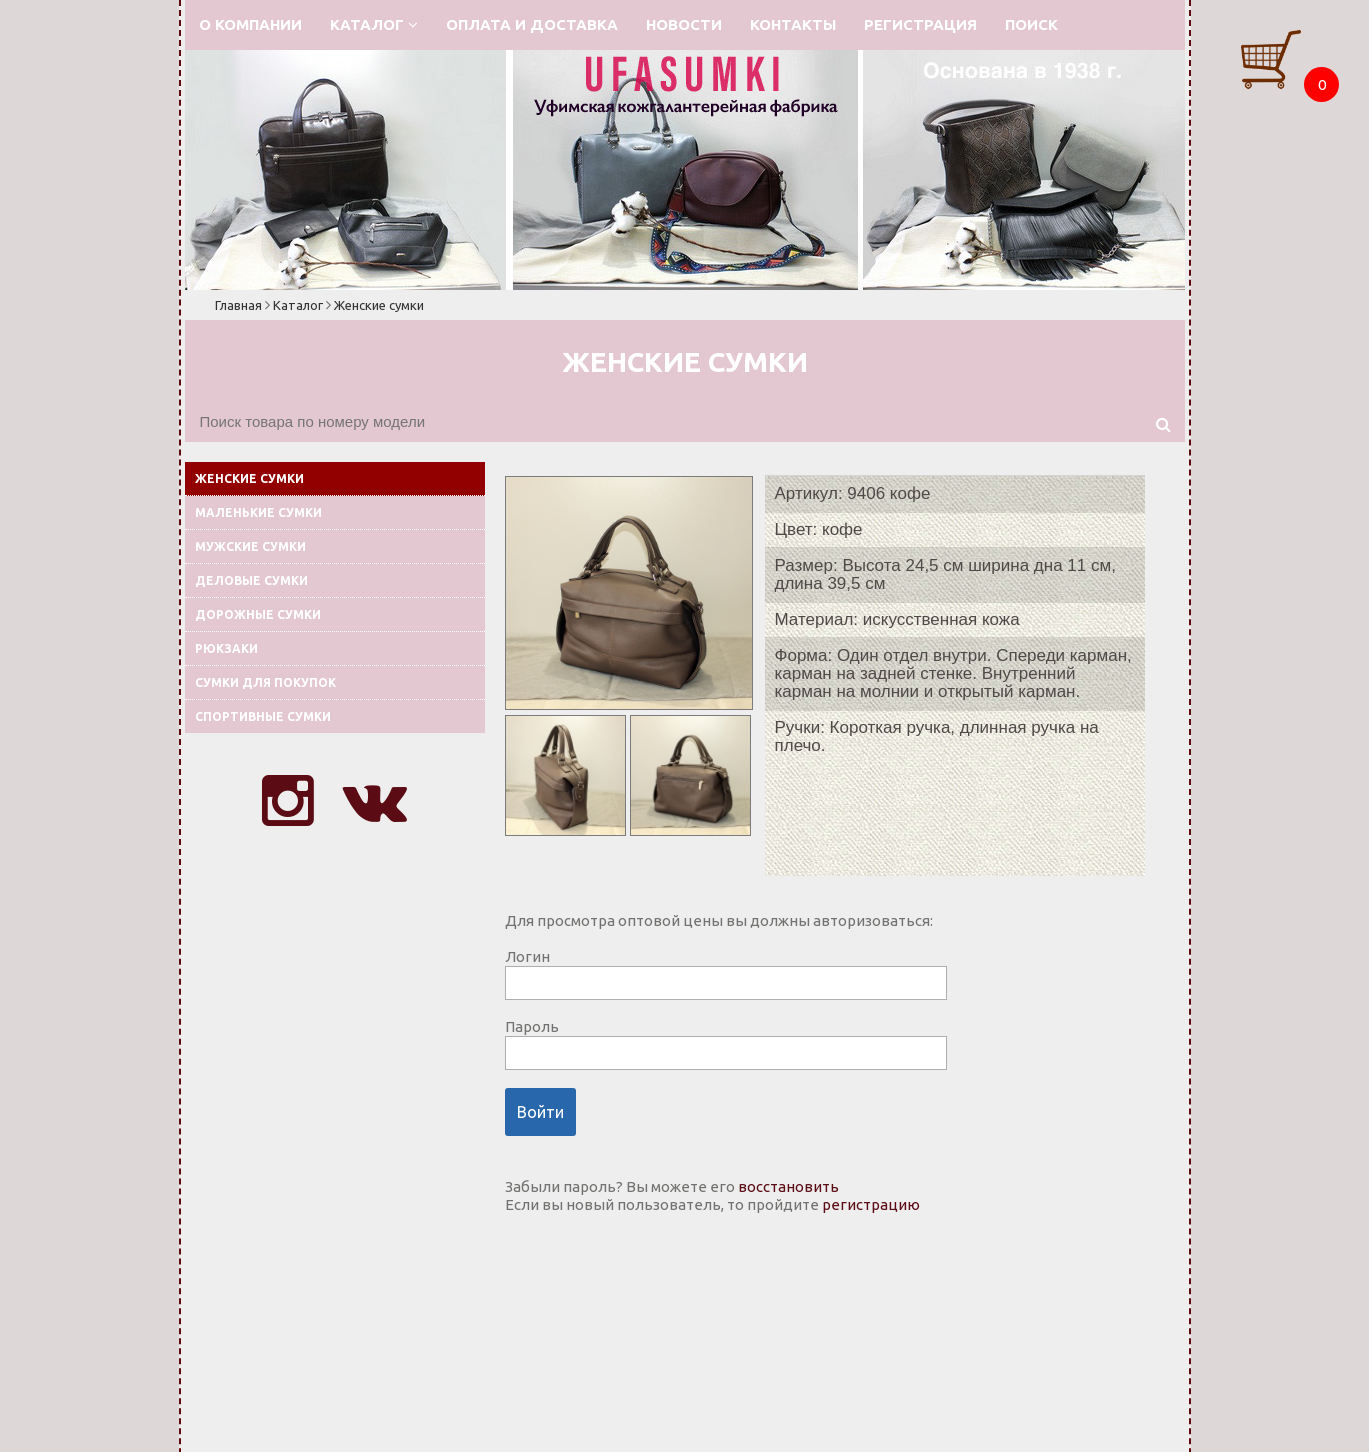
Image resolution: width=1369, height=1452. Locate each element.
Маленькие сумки (258, 512)
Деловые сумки (251, 580)
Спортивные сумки (263, 716)
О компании (250, 24)
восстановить (788, 1186)
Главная (238, 305)
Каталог (374, 24)
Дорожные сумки (258, 614)
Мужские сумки (250, 546)
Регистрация (920, 24)
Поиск (1031, 24)
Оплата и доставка (532, 24)
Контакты (793, 24)
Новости (684, 24)
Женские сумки (379, 305)
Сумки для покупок (265, 682)
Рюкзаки (226, 648)
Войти (540, 1112)
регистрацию (871, 1204)
